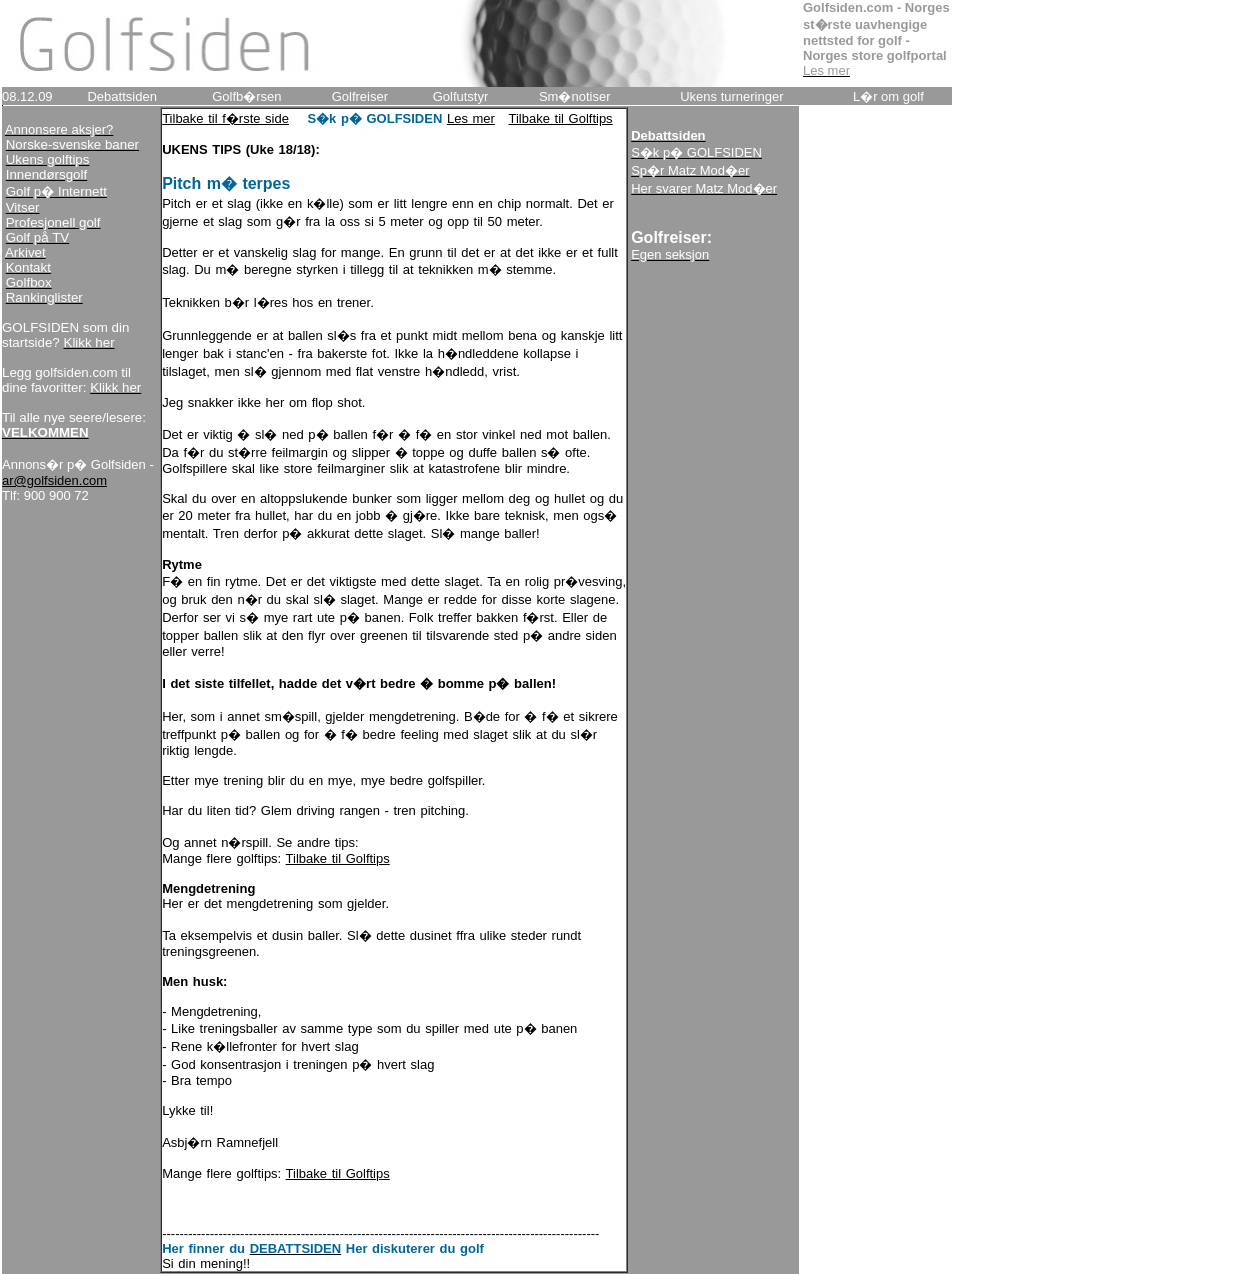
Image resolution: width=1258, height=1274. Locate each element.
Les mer (471, 118)
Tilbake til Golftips (561, 118)
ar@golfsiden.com (54, 480)
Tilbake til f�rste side (225, 118)
